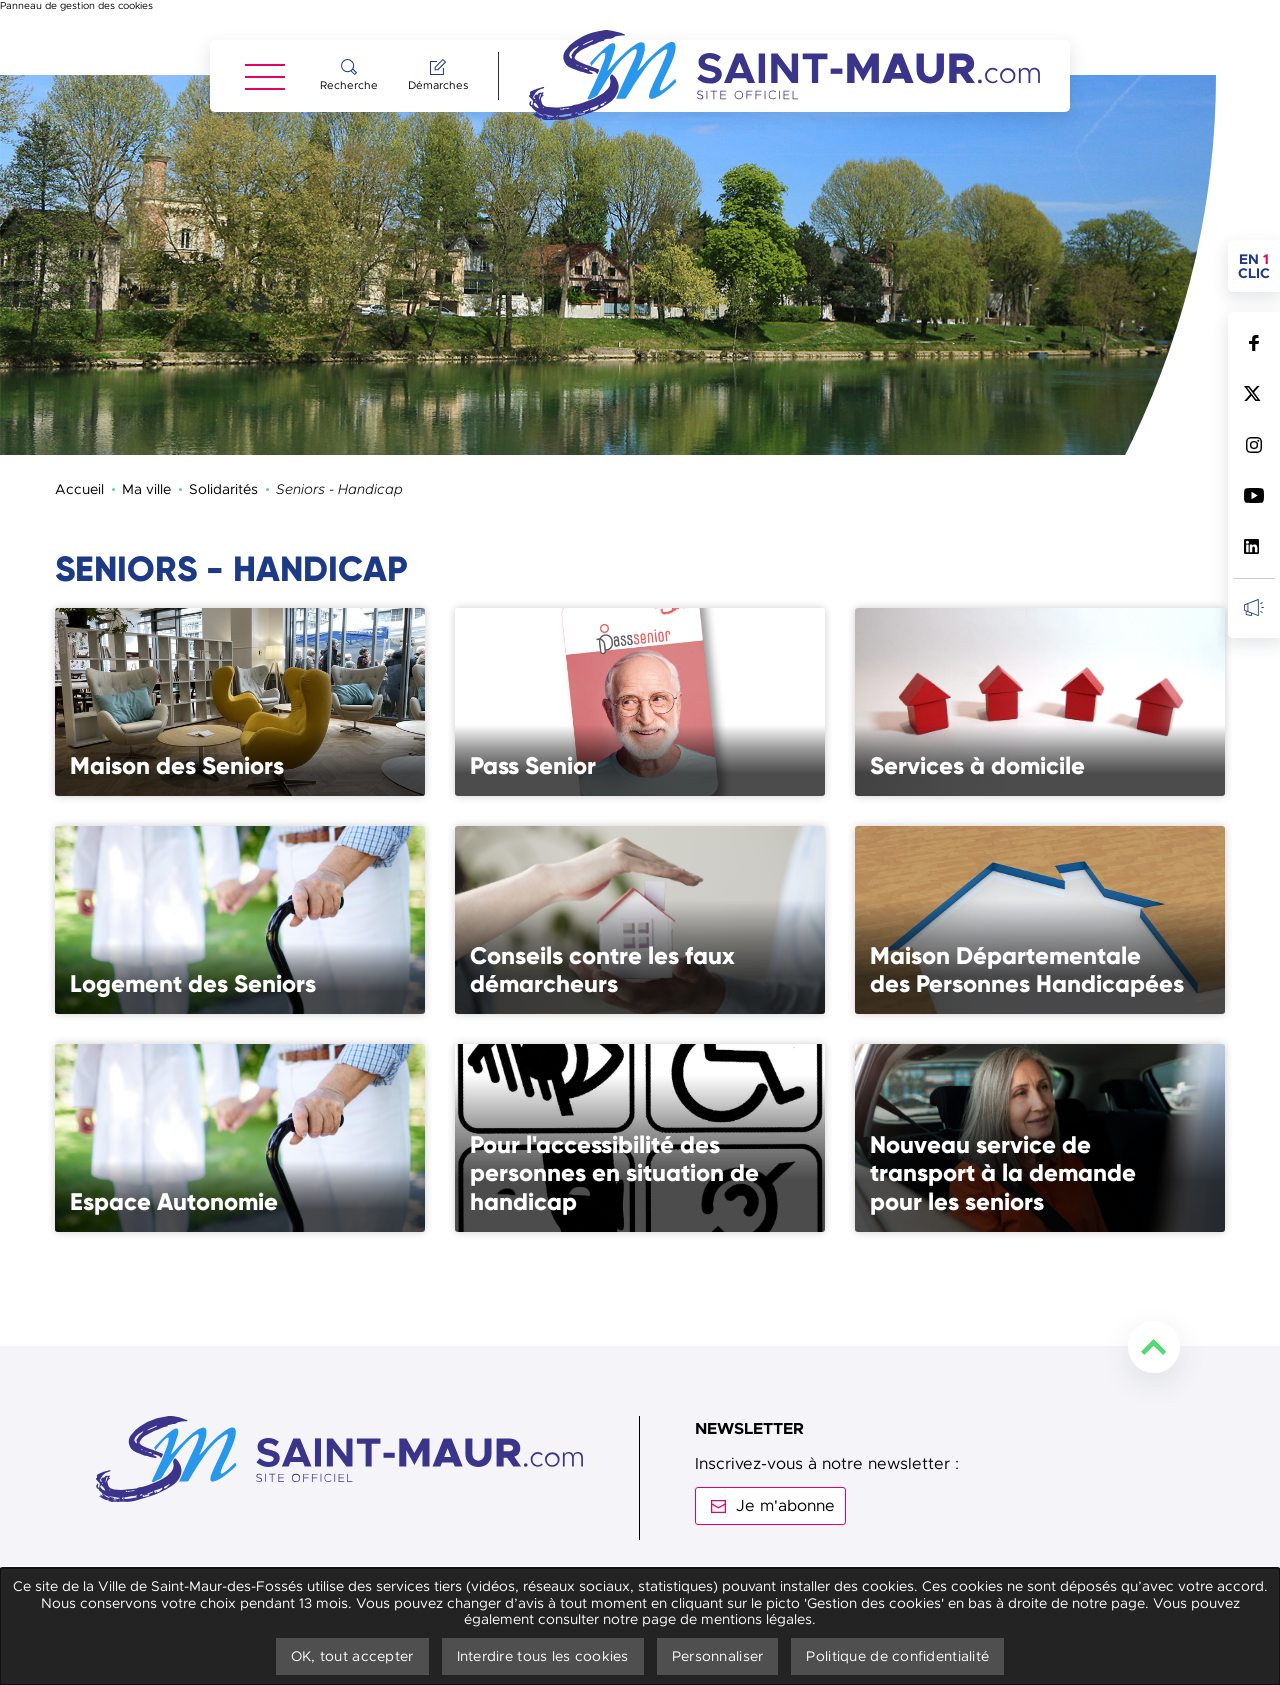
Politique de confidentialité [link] (897, 1656)
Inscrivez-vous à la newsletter (1253, 607)
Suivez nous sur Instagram (1253, 444)
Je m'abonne (785, 1431)
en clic (1259, 266)
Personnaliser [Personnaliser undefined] (718, 1656)
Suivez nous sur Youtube (1253, 495)
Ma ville (146, 414)
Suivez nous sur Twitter (1253, 393)
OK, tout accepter (352, 1656)
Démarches (438, 85)
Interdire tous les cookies (543, 1656)
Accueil (79, 414)
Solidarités (223, 414)
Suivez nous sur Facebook (1253, 342)
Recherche (349, 85)
